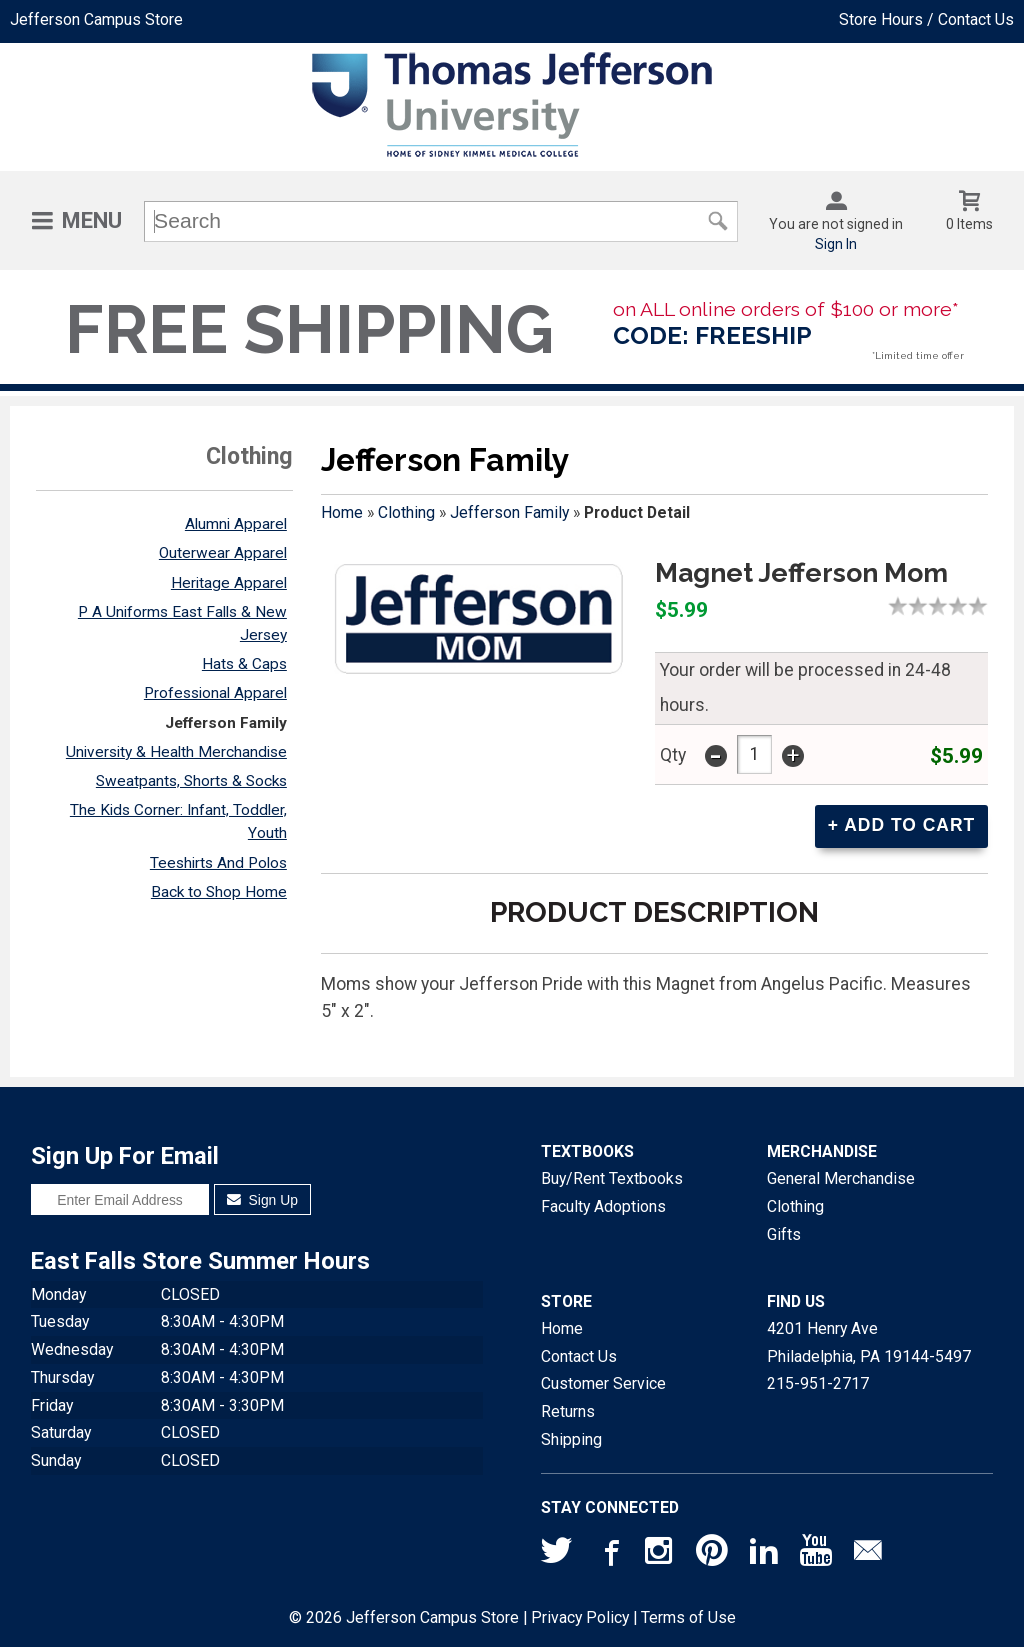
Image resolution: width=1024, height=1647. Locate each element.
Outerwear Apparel (223, 553)
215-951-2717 (818, 1382)
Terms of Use (688, 1616)
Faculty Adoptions (603, 1205)
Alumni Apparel (236, 524)
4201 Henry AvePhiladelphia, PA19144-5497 (869, 1341)
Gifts (784, 1233)
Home (342, 512)
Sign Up (262, 1199)
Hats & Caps (244, 664)
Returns (568, 1410)
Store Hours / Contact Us (926, 19)
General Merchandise (841, 1177)
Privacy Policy (580, 1616)
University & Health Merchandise (176, 752)
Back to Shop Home (219, 892)
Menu (92, 220)
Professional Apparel (215, 693)
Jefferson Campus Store (96, 19)
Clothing (406, 512)
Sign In (836, 244)
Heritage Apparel (229, 583)
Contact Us (579, 1355)
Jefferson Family (226, 723)
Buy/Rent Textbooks (612, 1177)
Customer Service (603, 1382)
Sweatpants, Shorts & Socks (191, 781)
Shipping (571, 1438)
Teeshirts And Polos (218, 863)
